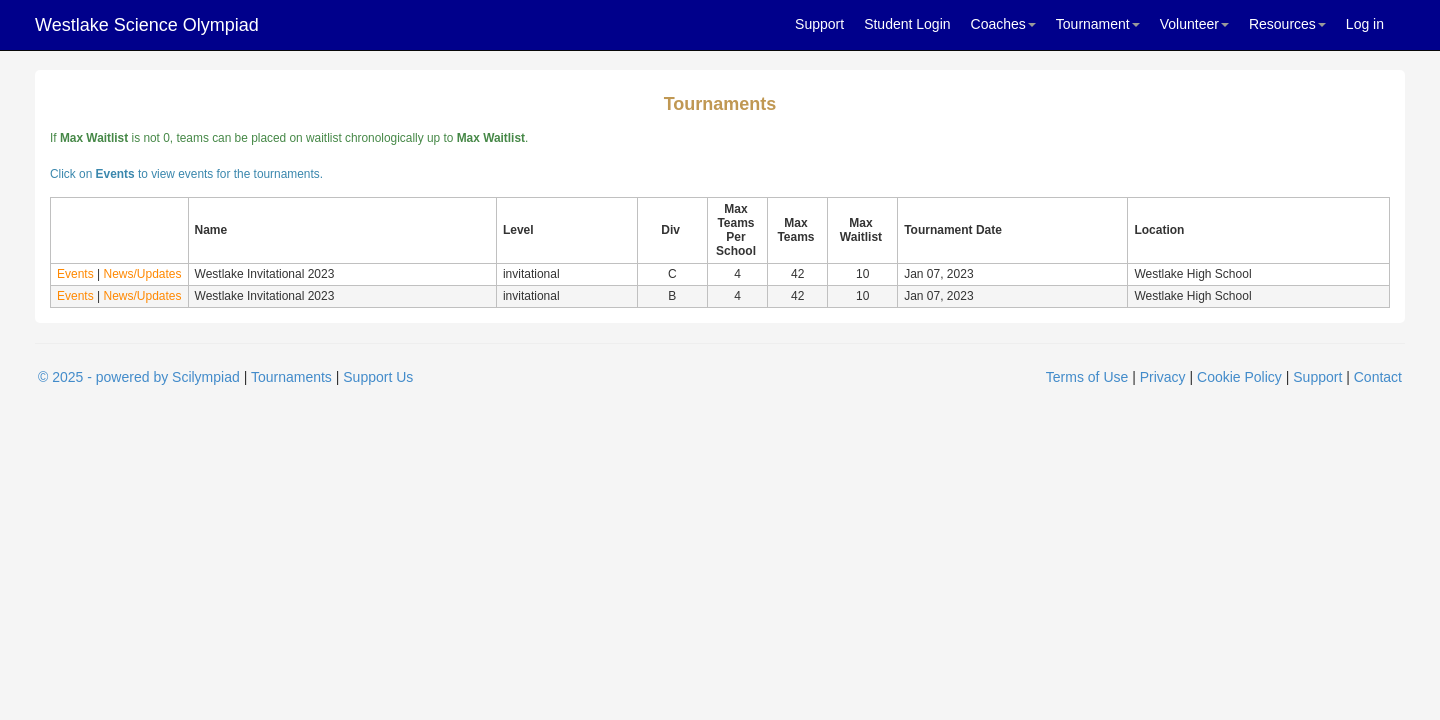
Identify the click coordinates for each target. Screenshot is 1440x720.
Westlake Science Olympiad (147, 25)
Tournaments (291, 377)
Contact (1378, 377)
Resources (1287, 24)
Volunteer (1194, 24)
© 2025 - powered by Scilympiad (139, 377)
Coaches (1003, 24)
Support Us (378, 377)
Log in (1365, 24)
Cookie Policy (1239, 377)
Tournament (1098, 24)
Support (819, 24)
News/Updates (142, 274)
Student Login (907, 24)
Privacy (1163, 377)
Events (75, 274)
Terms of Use (1087, 377)
